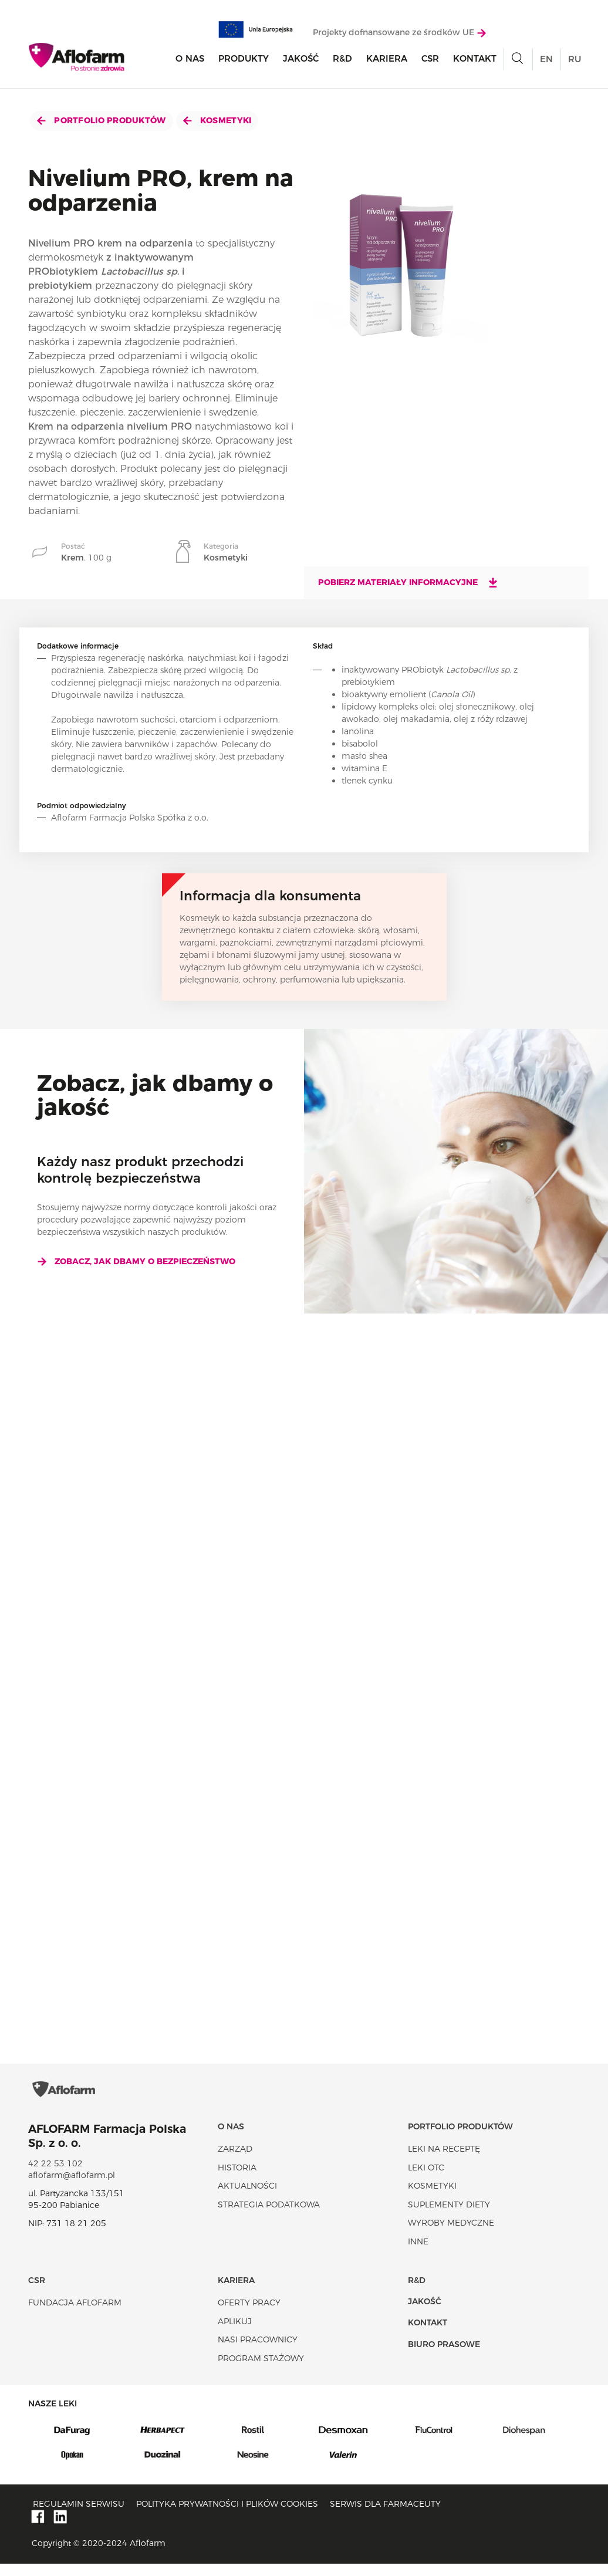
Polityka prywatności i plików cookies (227, 2515)
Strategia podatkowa (269, 2216)
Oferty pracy (249, 2315)
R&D (342, 59)
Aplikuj (235, 2333)
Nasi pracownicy (258, 2352)
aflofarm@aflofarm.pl (71, 2187)
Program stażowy (261, 2370)
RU (574, 60)
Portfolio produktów (101, 120)
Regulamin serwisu (78, 2515)
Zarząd (235, 2161)
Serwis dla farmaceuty (385, 2515)
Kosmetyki (217, 120)
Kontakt (474, 59)
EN (546, 60)
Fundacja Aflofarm (74, 2315)
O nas (189, 59)
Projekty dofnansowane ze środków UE (399, 33)
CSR (430, 59)
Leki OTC (426, 2179)
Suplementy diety (449, 2216)
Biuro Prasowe (444, 2356)
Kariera (386, 59)
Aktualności (247, 2198)
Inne (418, 2253)
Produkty (243, 59)
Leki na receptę (444, 2161)
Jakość (301, 59)
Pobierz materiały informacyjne (408, 582)
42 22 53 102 (55, 2175)
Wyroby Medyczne (451, 2235)
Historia (237, 2179)
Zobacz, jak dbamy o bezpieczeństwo (136, 1261)
